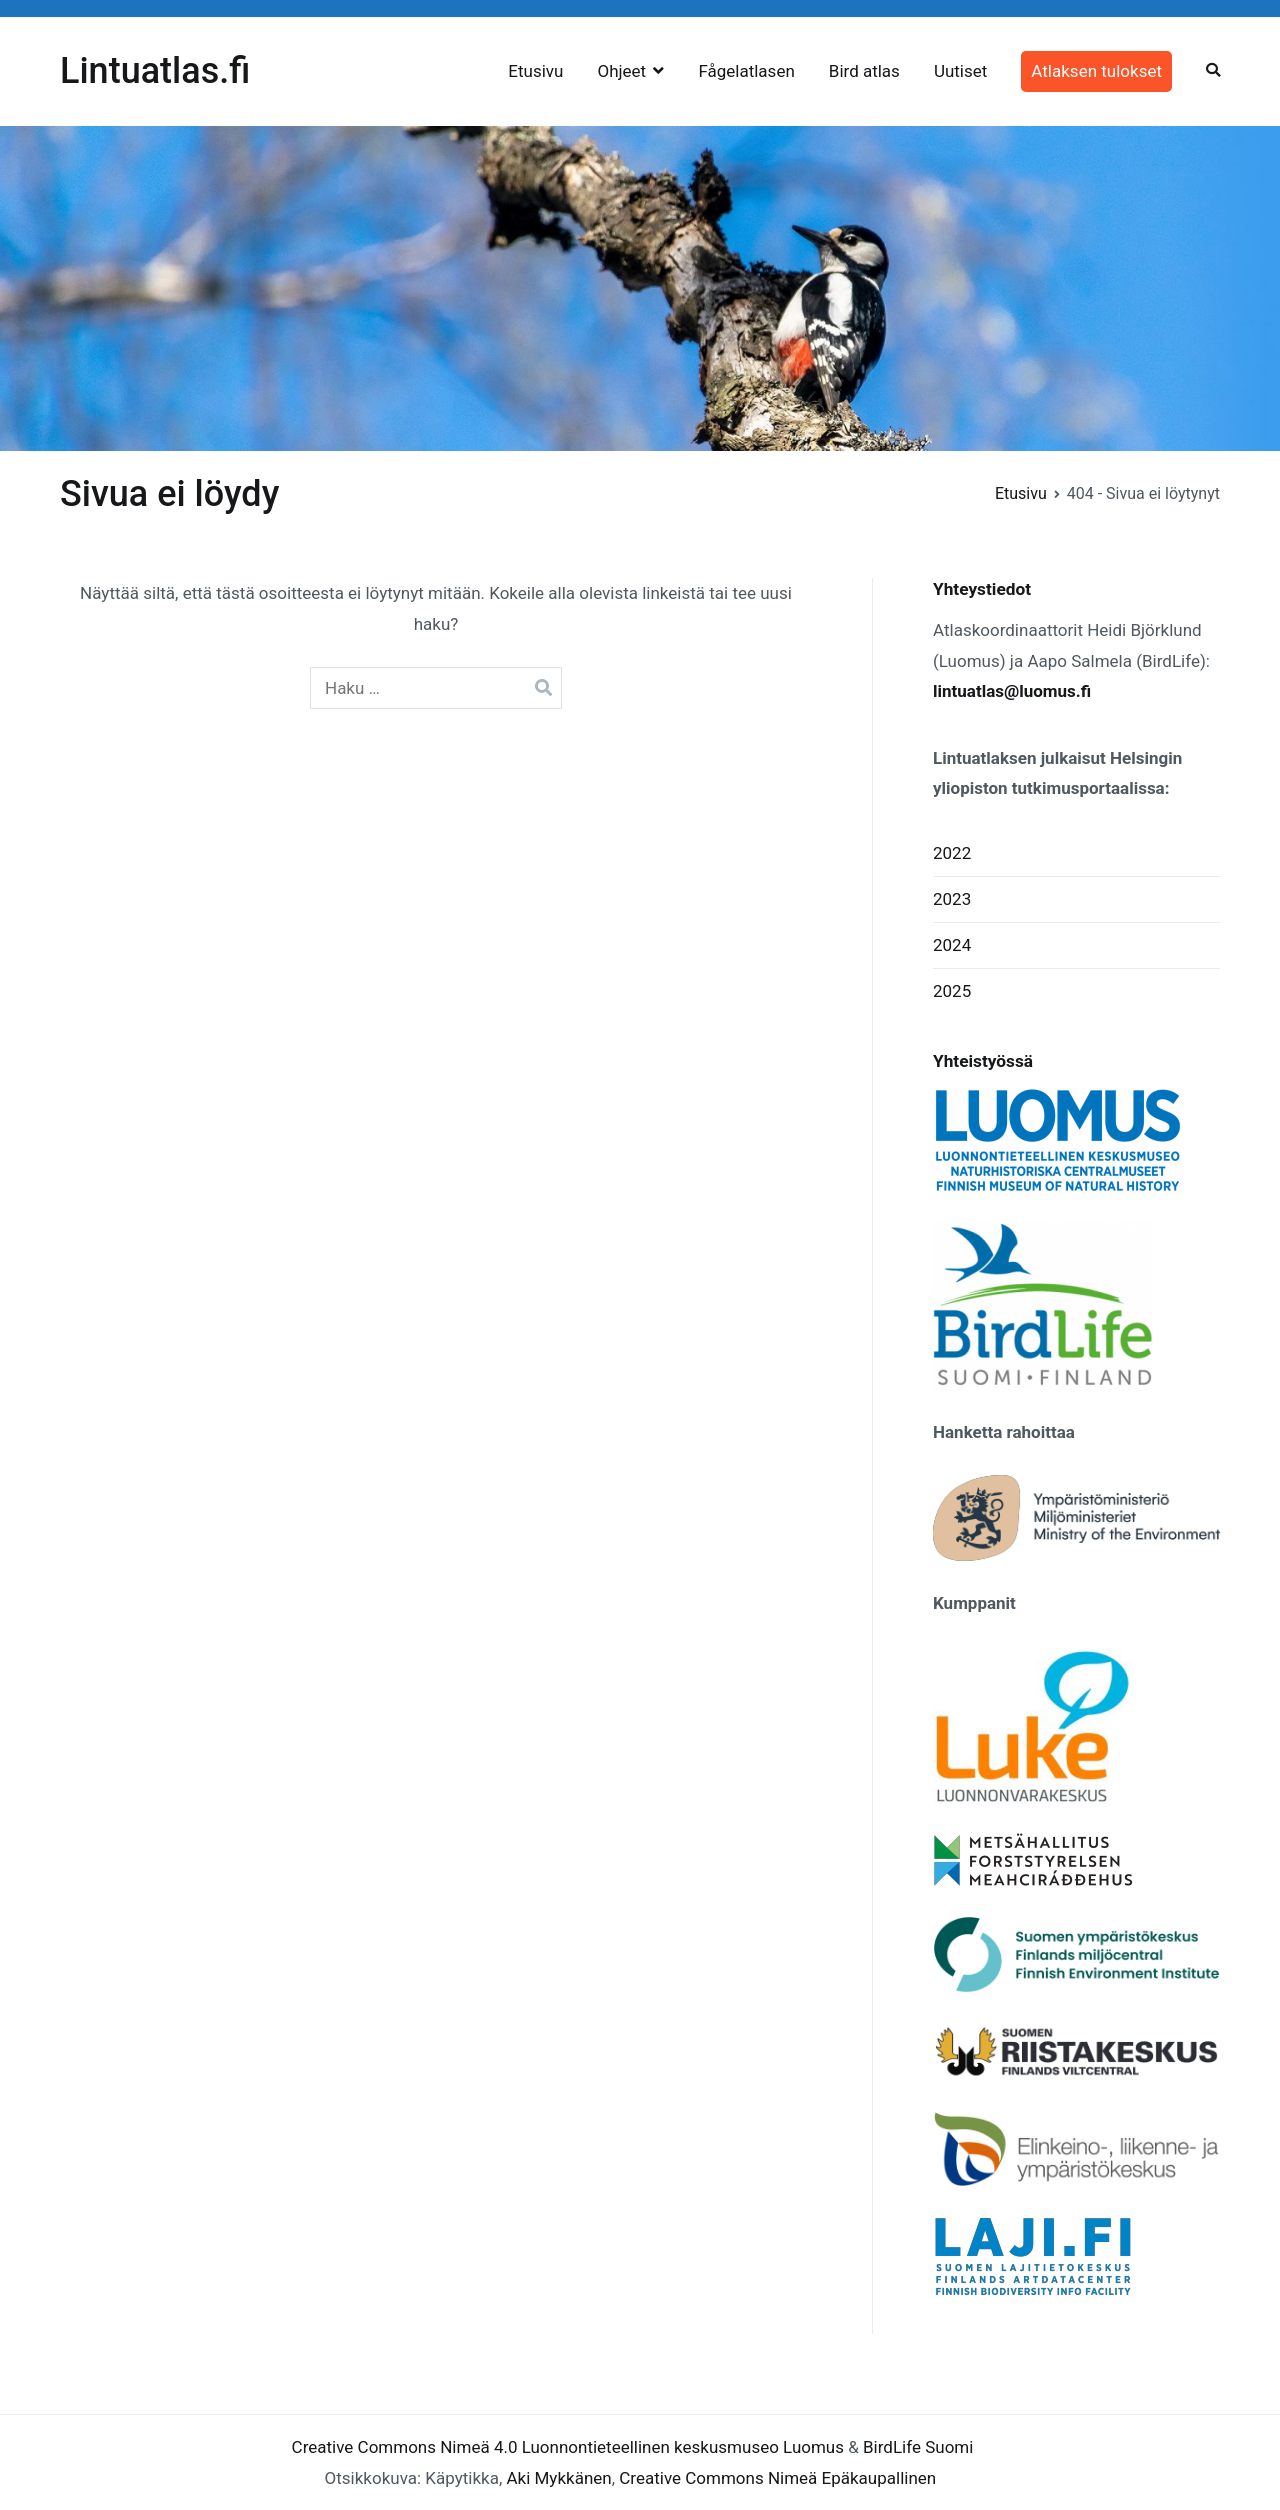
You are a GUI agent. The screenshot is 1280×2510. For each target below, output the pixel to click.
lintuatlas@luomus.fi (1012, 691)
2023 (952, 899)
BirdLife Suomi (918, 2447)
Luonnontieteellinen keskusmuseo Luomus (683, 2447)
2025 (952, 991)
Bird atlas (864, 71)
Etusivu (535, 71)
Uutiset (960, 71)
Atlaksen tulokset (1096, 71)
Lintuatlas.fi (155, 71)
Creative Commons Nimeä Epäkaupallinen (777, 2478)
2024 (952, 945)
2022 (952, 853)
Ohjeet (621, 71)
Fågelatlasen (746, 71)
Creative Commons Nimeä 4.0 (405, 2447)
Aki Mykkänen (558, 2478)
